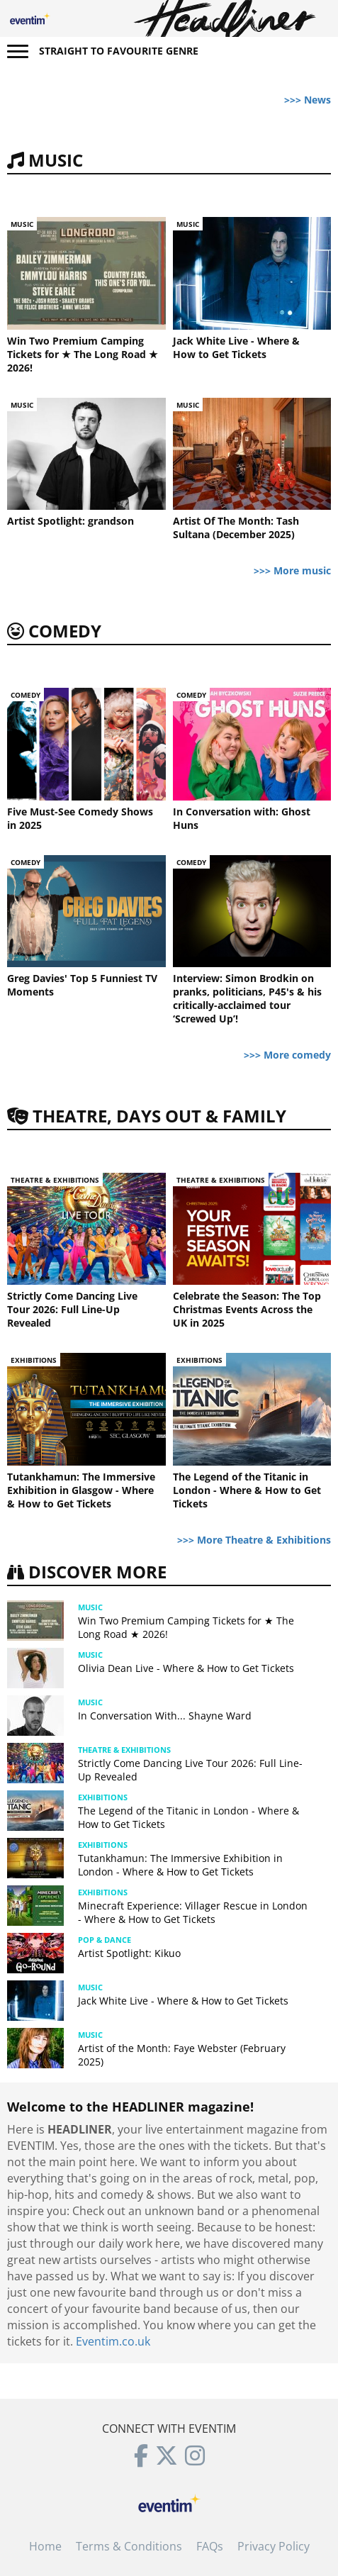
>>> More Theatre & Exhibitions (254, 1539)
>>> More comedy (287, 1054)
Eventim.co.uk (113, 2341)
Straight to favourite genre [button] (118, 50)
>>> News (307, 99)
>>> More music (292, 570)
